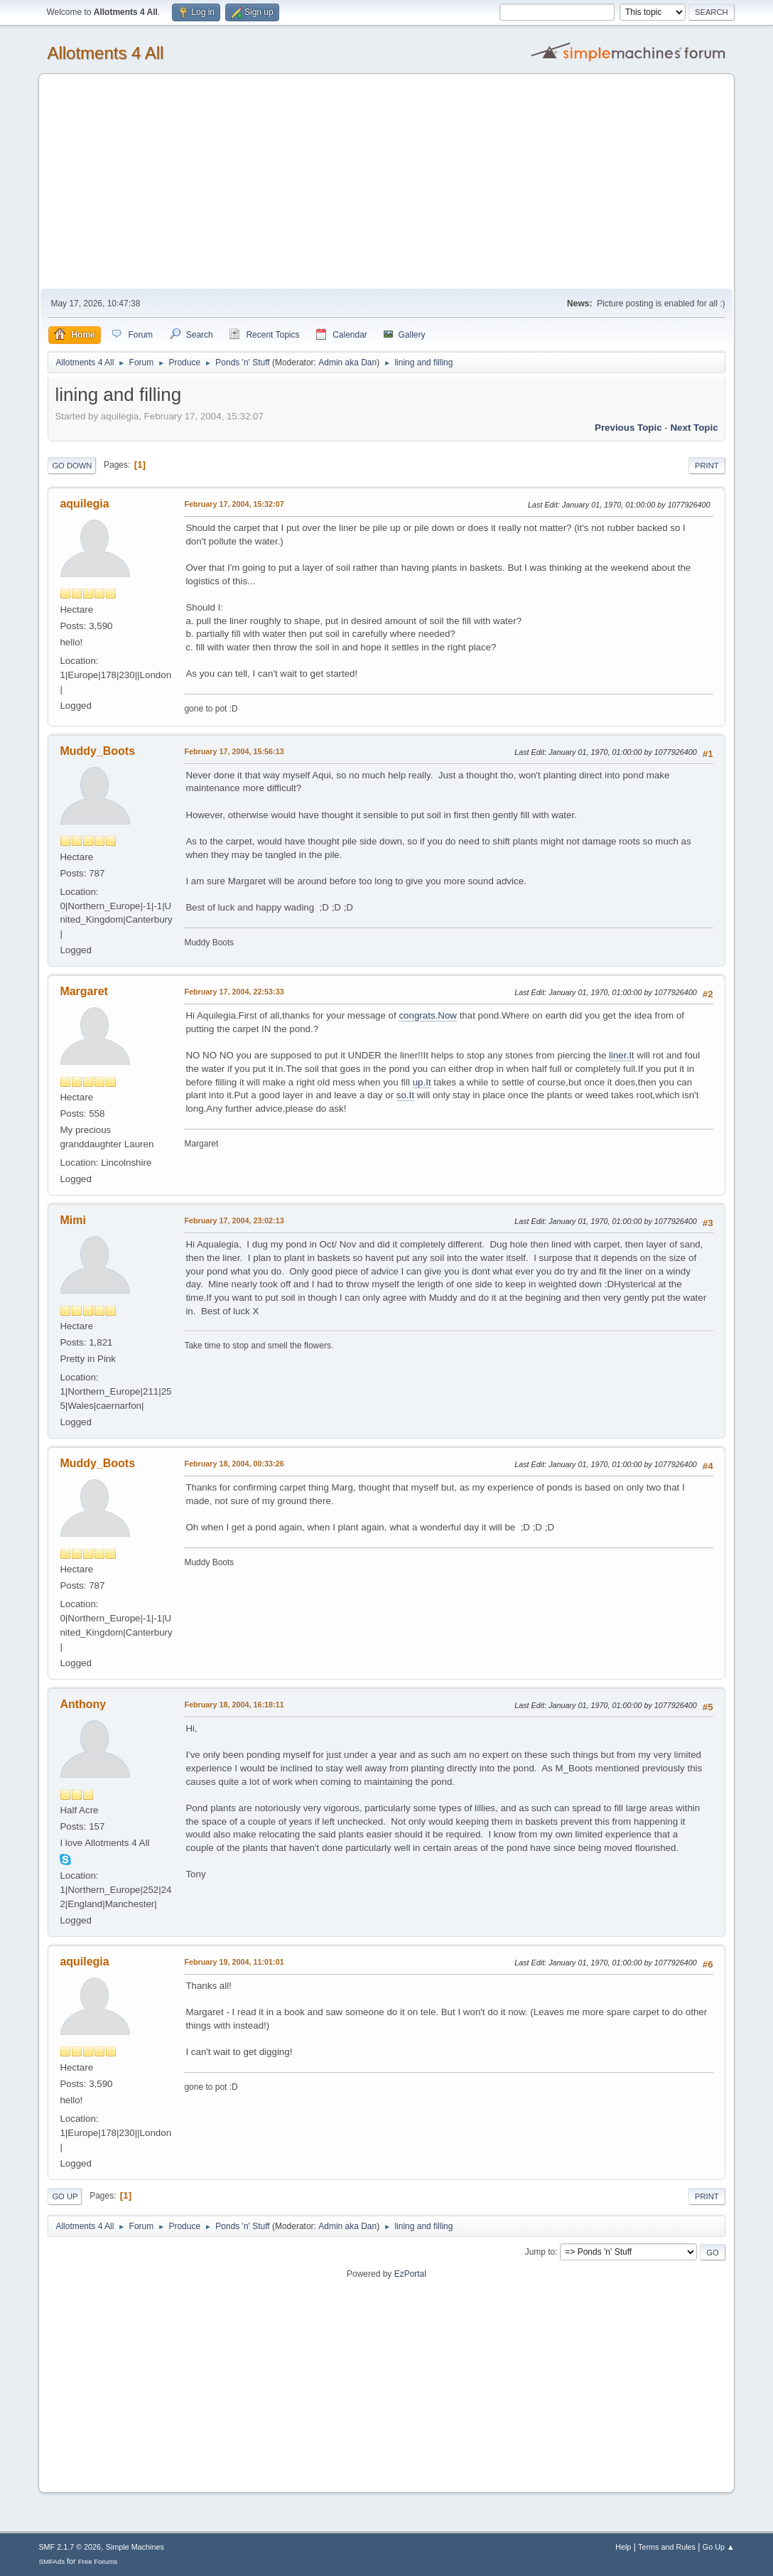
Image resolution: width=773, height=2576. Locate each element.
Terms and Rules (667, 2547)
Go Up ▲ (719, 2547)
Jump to (540, 2252)
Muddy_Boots (97, 751)
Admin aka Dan (347, 362)
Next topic (694, 427)
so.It (405, 1095)
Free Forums (98, 2561)
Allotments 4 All (105, 53)
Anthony (83, 1704)
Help (623, 2547)
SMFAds (51, 2561)
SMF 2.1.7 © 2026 (69, 2547)
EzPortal (410, 2274)
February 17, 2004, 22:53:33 (233, 991)
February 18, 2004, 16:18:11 (233, 1704)
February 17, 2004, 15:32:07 (233, 504)
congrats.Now (428, 1015)
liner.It (621, 1055)
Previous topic (628, 427)
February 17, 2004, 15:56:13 (233, 751)
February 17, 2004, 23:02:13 (233, 1220)
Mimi (72, 1220)
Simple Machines (135, 2547)
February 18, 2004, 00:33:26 (233, 1463)
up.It (422, 1082)
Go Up (64, 2196)
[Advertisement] (387, 181)
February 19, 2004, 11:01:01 (233, 1962)
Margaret (84, 991)
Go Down (72, 465)
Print (707, 465)
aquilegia (84, 504)
